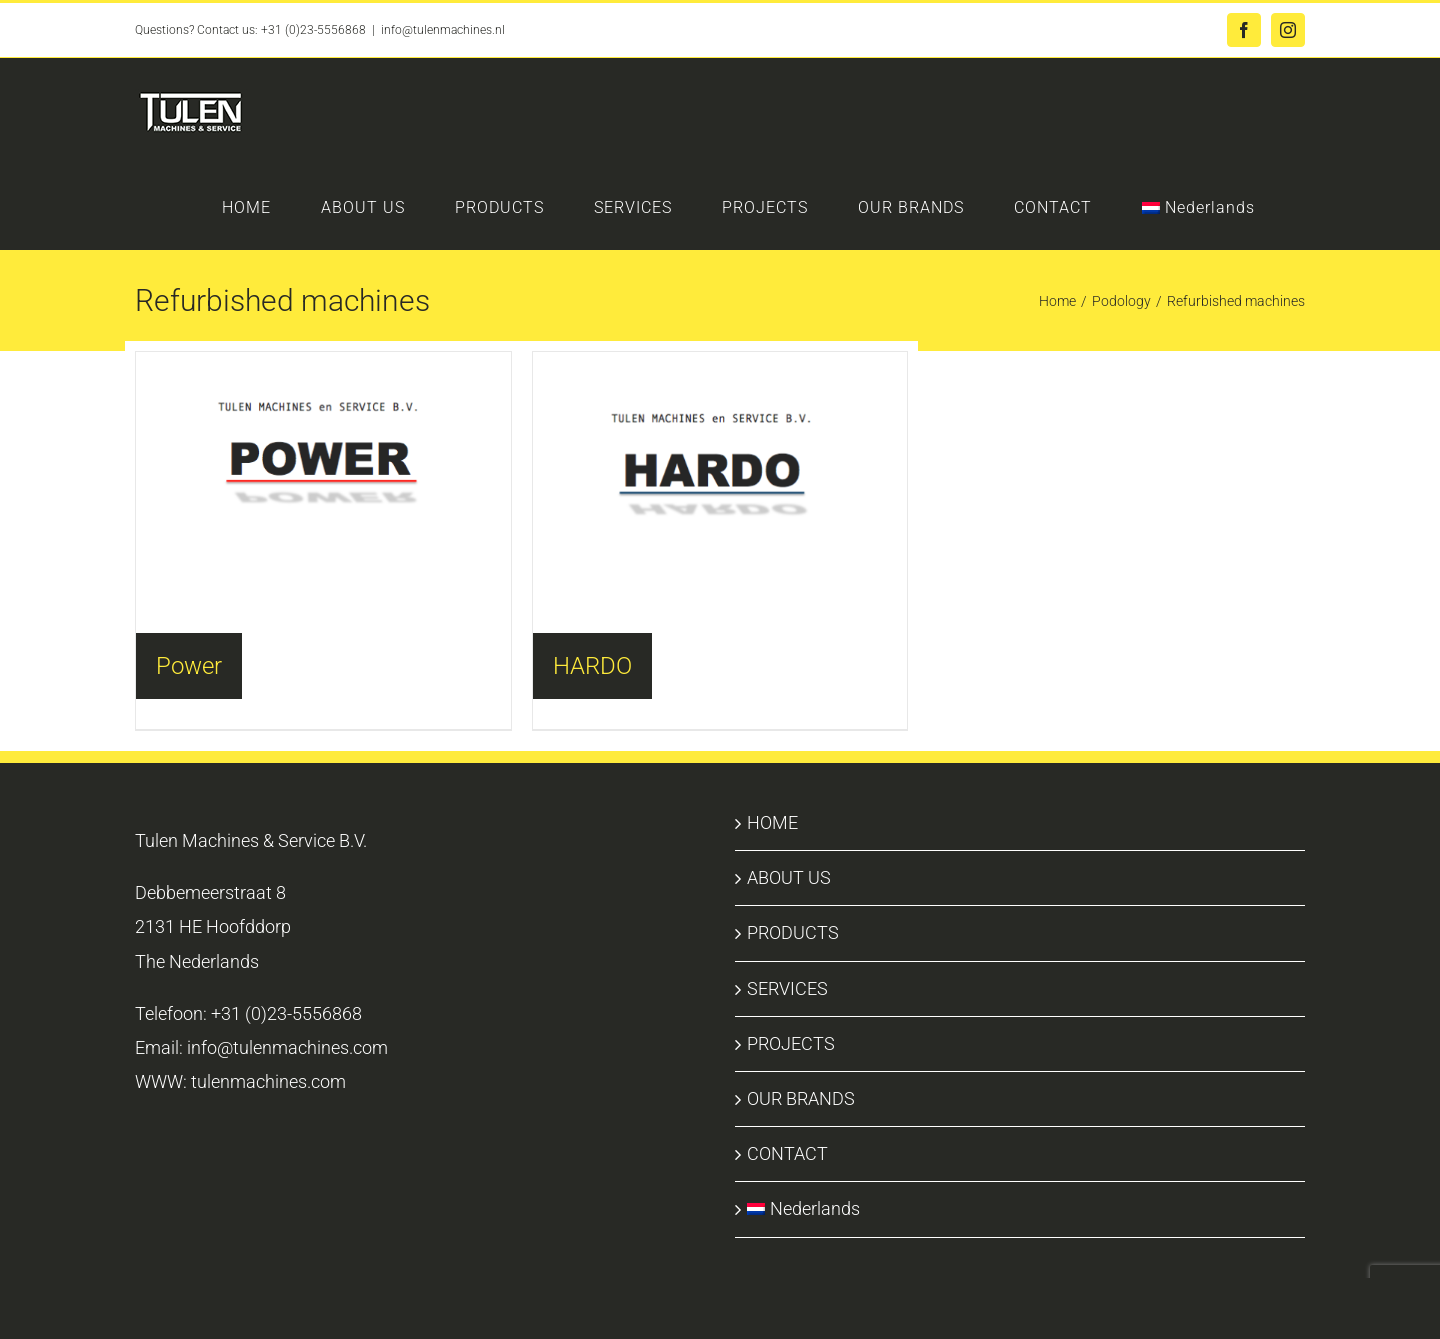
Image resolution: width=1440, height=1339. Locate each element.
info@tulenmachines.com (287, 1047)
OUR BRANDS (801, 1098)
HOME (772, 822)
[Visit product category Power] (323, 459)
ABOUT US (789, 877)
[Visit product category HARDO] (720, 461)
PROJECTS (791, 1043)
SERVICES (787, 988)
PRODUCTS (793, 932)
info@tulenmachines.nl (443, 30)
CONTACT (787, 1153)
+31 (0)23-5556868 (313, 30)
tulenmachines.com (268, 1081)
